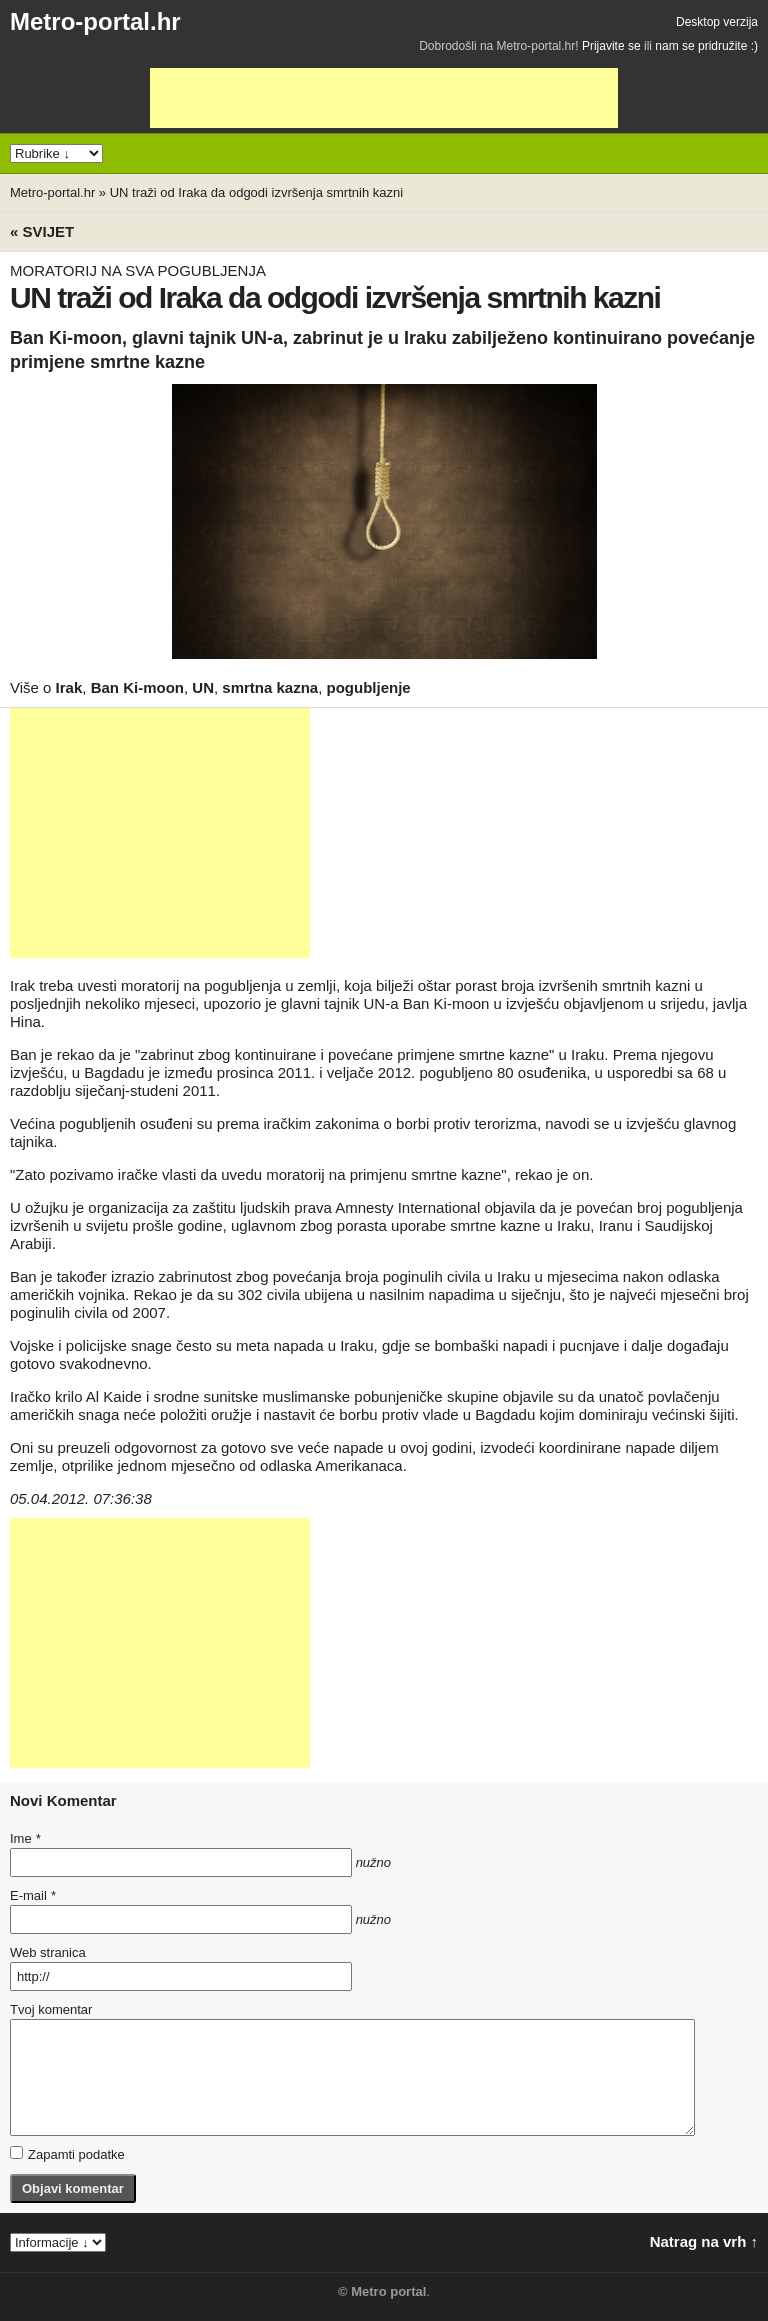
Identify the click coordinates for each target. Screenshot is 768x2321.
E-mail (33, 1895)
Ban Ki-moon (137, 687)
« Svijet (42, 231)
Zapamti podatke (67, 2154)
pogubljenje (369, 687)
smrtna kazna (270, 687)
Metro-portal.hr (95, 21)
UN (203, 687)
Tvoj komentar (51, 2009)
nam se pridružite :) (706, 46)
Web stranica (48, 1952)
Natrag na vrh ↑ (704, 2241)
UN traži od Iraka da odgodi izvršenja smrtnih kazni (256, 192)
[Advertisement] (384, 98)
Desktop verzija (717, 22)
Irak (69, 687)
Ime (25, 1838)
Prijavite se (611, 46)
